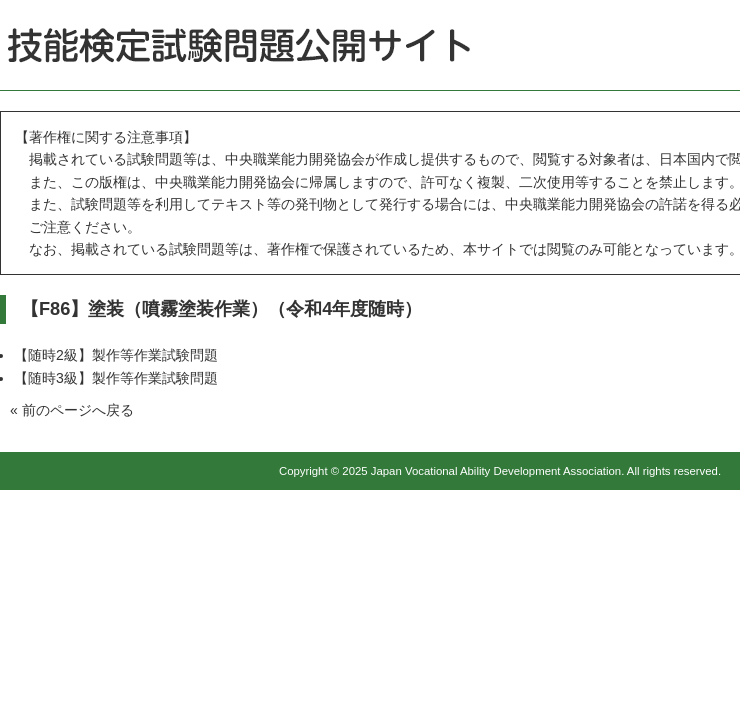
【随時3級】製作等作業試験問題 (116, 378)
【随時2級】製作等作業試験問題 (116, 355)
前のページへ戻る (78, 410)
